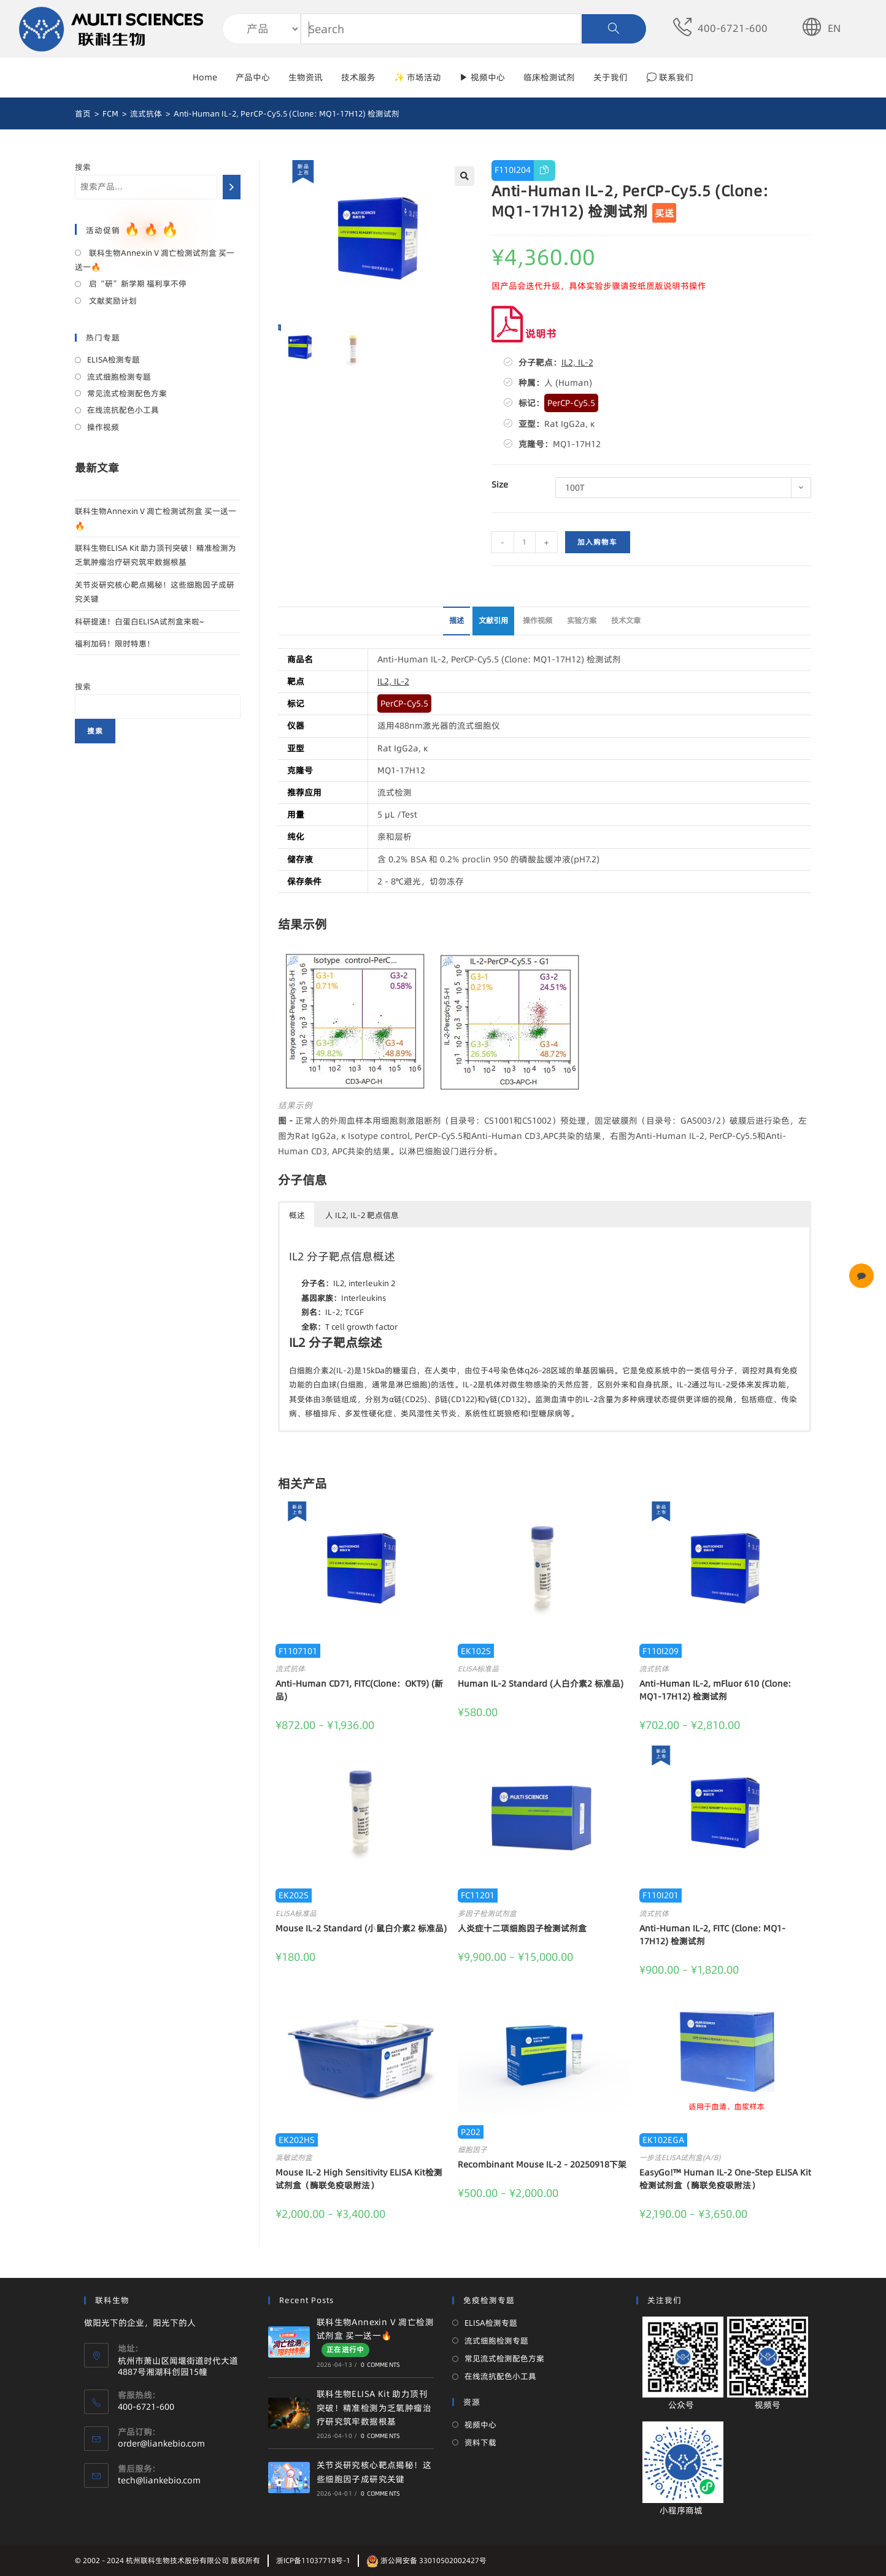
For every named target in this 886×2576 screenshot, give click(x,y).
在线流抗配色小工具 (123, 409)
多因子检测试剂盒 (487, 1913)
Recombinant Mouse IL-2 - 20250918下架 (542, 2164)
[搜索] (232, 187)
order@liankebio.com (161, 2443)
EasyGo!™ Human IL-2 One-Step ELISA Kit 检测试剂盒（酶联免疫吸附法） (725, 2178)
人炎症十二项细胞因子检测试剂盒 (522, 1928)
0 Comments (380, 2364)
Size (499, 484)
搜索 (83, 166)
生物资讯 (305, 77)
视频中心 (480, 2424)
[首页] (83, 113)
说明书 (524, 333)
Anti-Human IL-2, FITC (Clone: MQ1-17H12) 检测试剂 (712, 1934)
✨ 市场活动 (417, 77)
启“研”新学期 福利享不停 (137, 283)
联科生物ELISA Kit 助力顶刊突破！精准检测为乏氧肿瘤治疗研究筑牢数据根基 (374, 2408)
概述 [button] (297, 1215)
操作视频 (537, 620)
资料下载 (480, 2442)
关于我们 (610, 77)
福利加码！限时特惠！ (115, 643)
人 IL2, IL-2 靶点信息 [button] (362, 1215)
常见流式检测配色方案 (127, 393)
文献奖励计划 (112, 300)
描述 (456, 620)
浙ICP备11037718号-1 (313, 2560)
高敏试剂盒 (293, 2157)
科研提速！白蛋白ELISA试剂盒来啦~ (139, 621)
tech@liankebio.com (159, 2480)
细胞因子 (472, 2149)
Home (205, 77)
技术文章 (626, 620)
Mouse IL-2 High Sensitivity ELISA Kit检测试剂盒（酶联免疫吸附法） (358, 2178)
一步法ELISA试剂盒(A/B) (679, 2157)
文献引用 (493, 620)
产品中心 (253, 77)
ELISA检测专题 (113, 359)
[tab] (456, 621)
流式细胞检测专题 (119, 376)
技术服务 (358, 77)
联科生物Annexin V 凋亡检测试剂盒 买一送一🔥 (154, 259)
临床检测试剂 (549, 77)
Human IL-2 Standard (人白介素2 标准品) (540, 1683)
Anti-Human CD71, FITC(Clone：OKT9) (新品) (359, 1690)
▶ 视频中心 (482, 77)
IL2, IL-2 (577, 362)
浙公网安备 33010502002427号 (426, 2560)
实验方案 (581, 620)
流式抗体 (290, 1668)
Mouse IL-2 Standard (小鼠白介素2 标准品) (361, 1928)
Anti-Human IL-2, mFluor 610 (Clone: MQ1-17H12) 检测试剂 (715, 1690)
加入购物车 (597, 542)
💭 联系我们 (669, 77)
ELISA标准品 (478, 1668)
